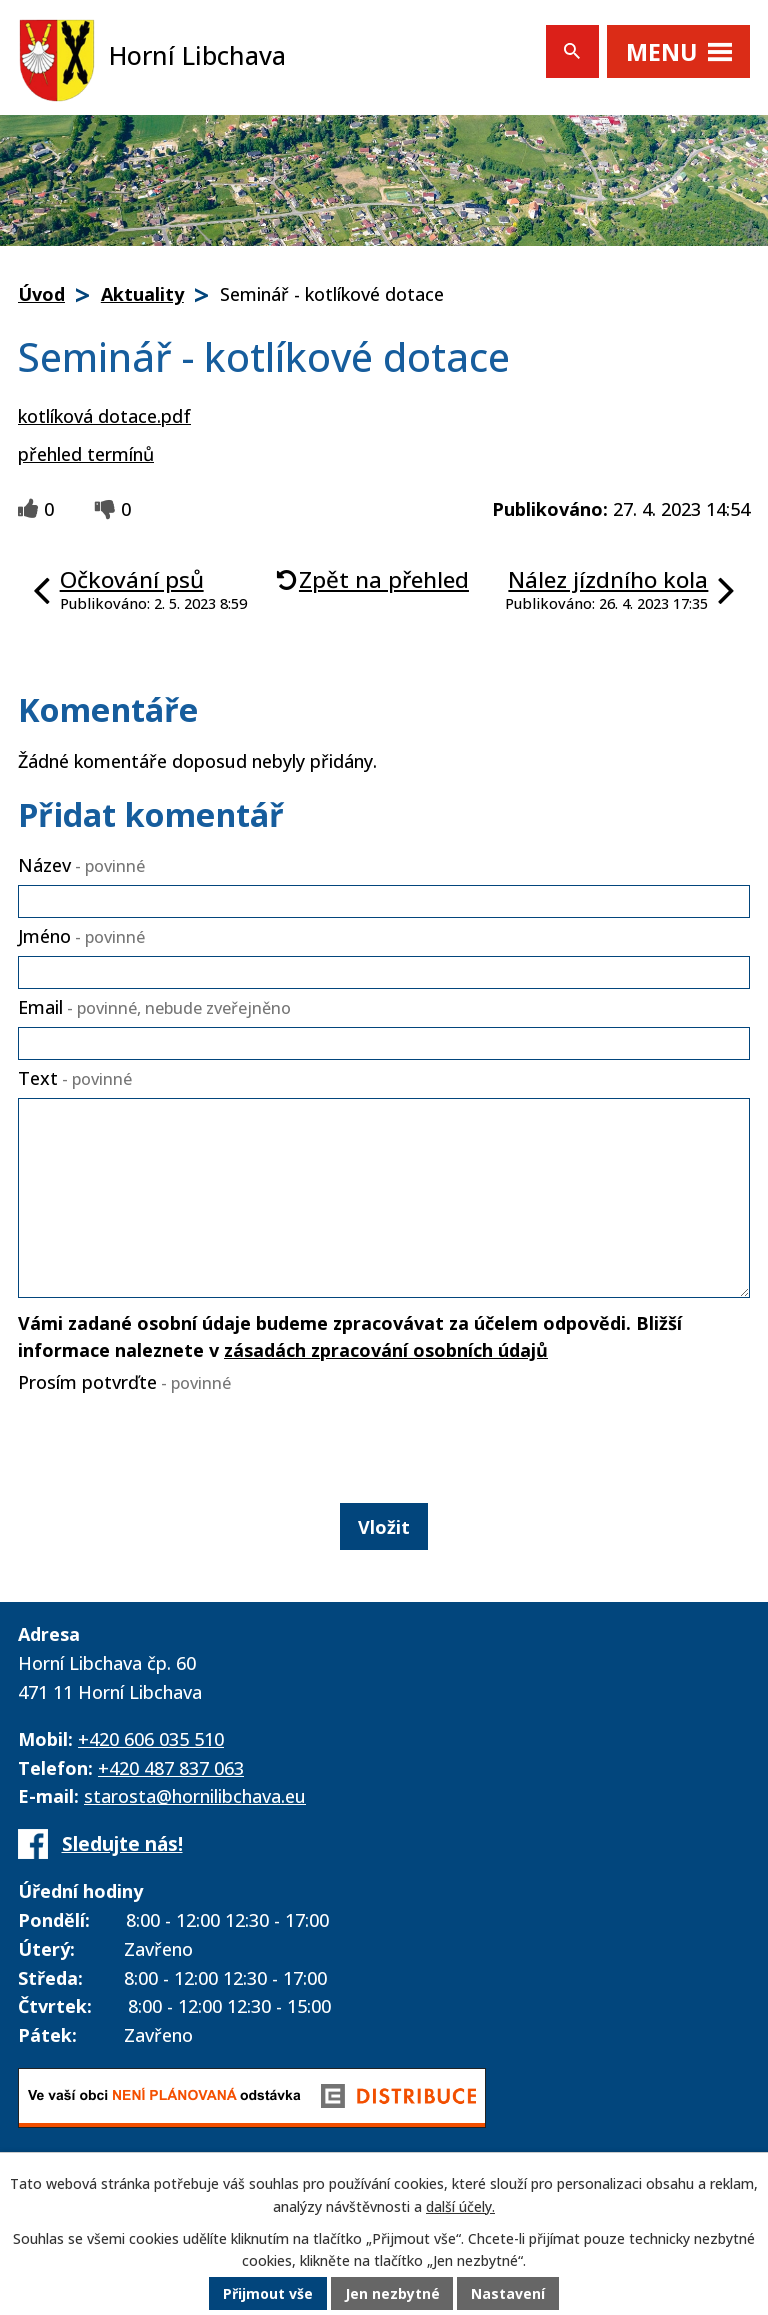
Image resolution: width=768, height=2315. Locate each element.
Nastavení (509, 2294)
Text (75, 1078)
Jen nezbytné (392, 2294)
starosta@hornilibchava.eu (195, 1796)
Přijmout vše (268, 2294)
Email (154, 1007)
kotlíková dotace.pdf (104, 416)
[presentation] (163, 1444)
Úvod (41, 294)
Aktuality (142, 294)
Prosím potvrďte (124, 1382)
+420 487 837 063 (171, 1768)
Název (81, 865)
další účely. (460, 2207)
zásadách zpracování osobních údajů (386, 1350)
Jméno (81, 936)
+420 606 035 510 (151, 1739)
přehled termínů (86, 454)
